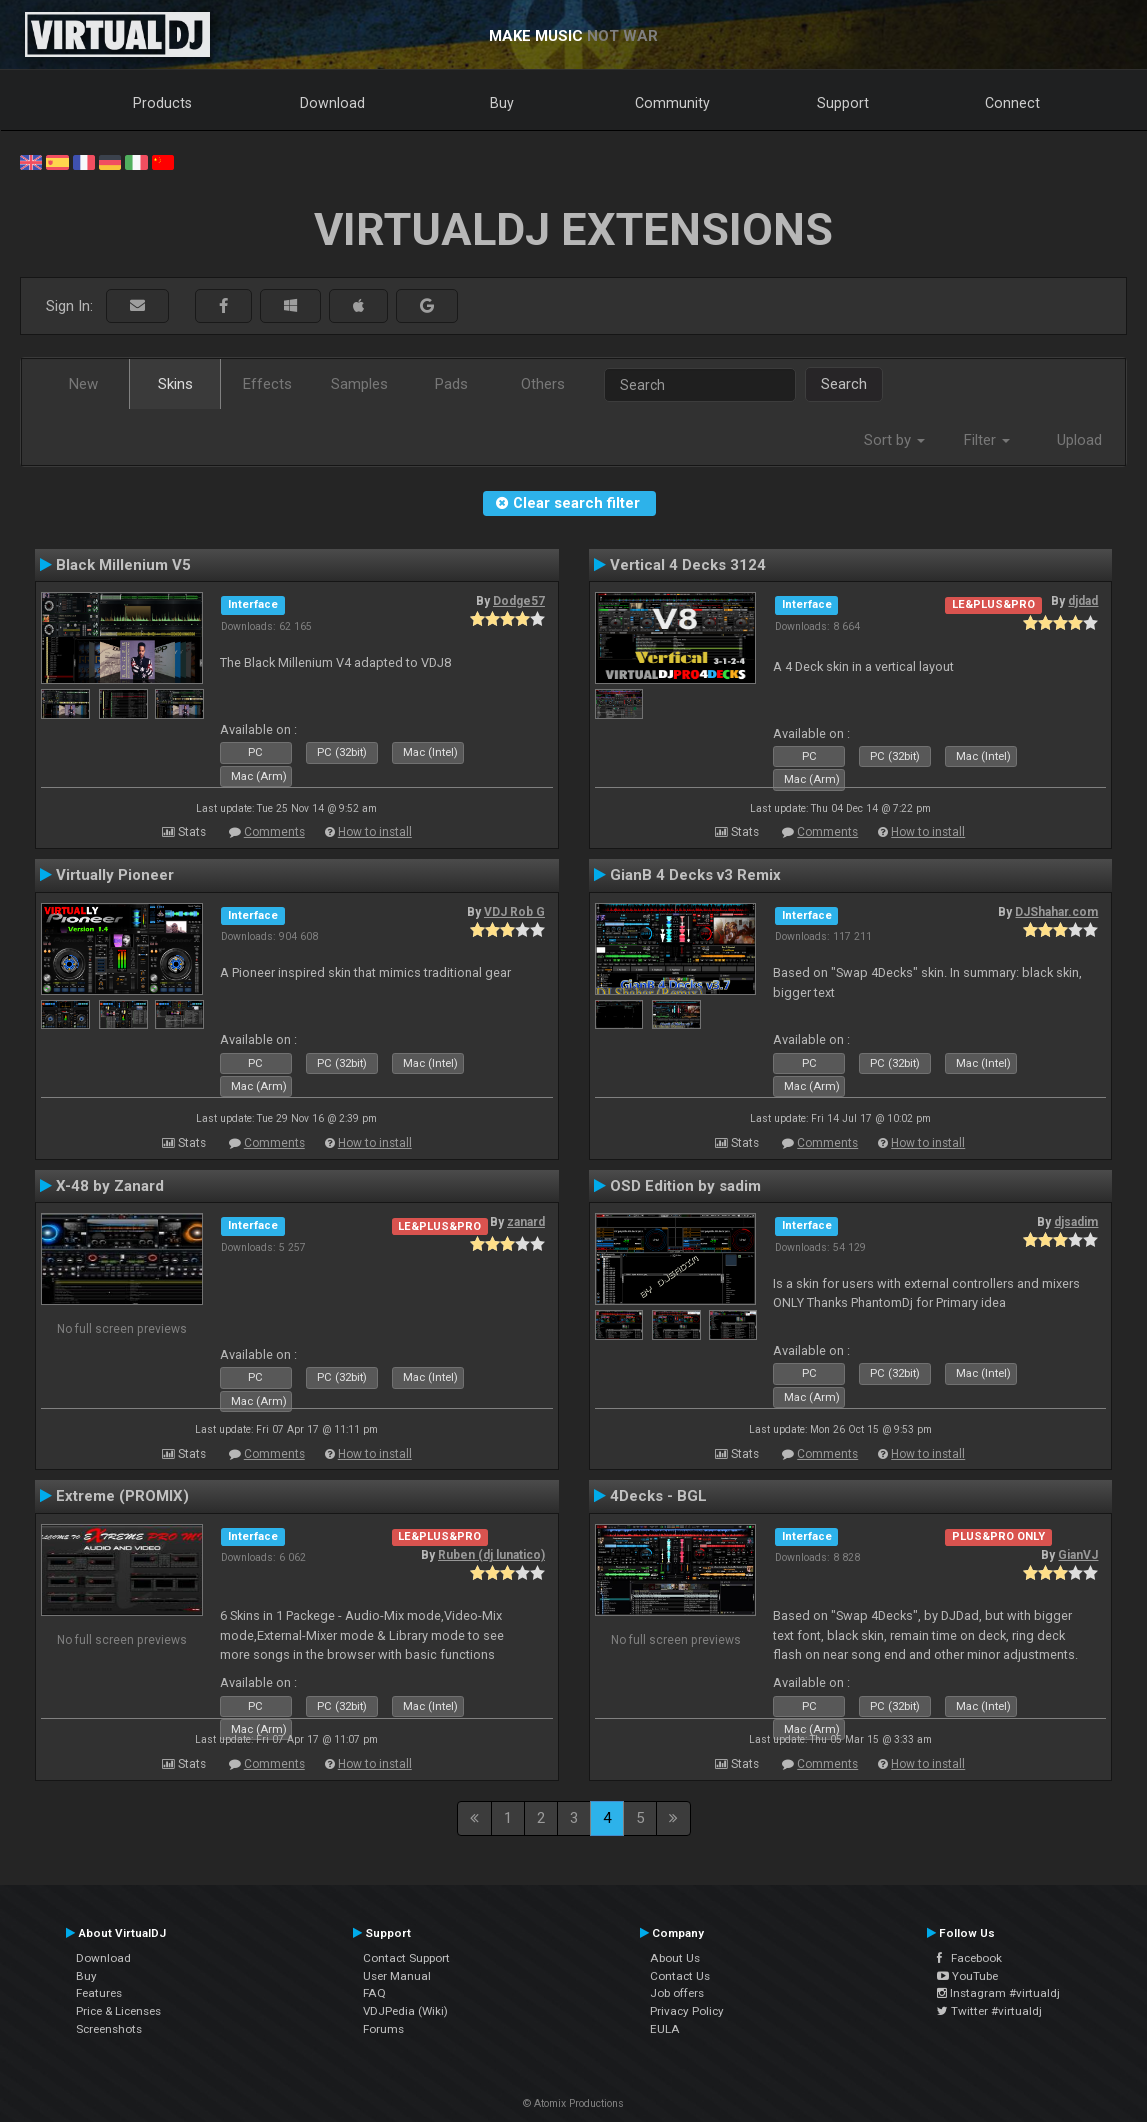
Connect (1012, 103)
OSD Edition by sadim (685, 1186)
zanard (526, 1222)
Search (844, 384)
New (83, 384)
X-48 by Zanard (110, 1186)
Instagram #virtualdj (998, 1993)
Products (162, 103)
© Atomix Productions (573, 2103)
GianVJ (1078, 1555)
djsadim (1076, 1222)
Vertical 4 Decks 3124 (688, 565)
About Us (675, 1958)
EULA (665, 2029)
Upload (1079, 440)
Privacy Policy (687, 2011)
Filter (987, 440)
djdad (1083, 601)
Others (543, 384)
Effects (267, 384)
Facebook (969, 1958)
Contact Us (680, 1976)
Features (99, 1993)
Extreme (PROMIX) (122, 1496)
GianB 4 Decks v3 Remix (695, 875)
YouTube (967, 1976)
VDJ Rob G (514, 912)
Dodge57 (519, 601)
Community (672, 103)
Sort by (894, 440)
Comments (274, 832)
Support (843, 103)
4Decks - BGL (658, 1496)
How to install (375, 832)
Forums (383, 2029)
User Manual (397, 1976)
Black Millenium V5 (123, 565)
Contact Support (406, 1958)
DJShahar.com (1056, 912)
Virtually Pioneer (115, 875)
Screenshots (109, 2029)
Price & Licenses (118, 2011)
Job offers (677, 1993)
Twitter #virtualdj (989, 2011)
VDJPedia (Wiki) (405, 2011)
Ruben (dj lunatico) (491, 1555)
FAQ (374, 1993)
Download (332, 103)
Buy (502, 103)
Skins (175, 384)
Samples (359, 384)
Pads (451, 384)
